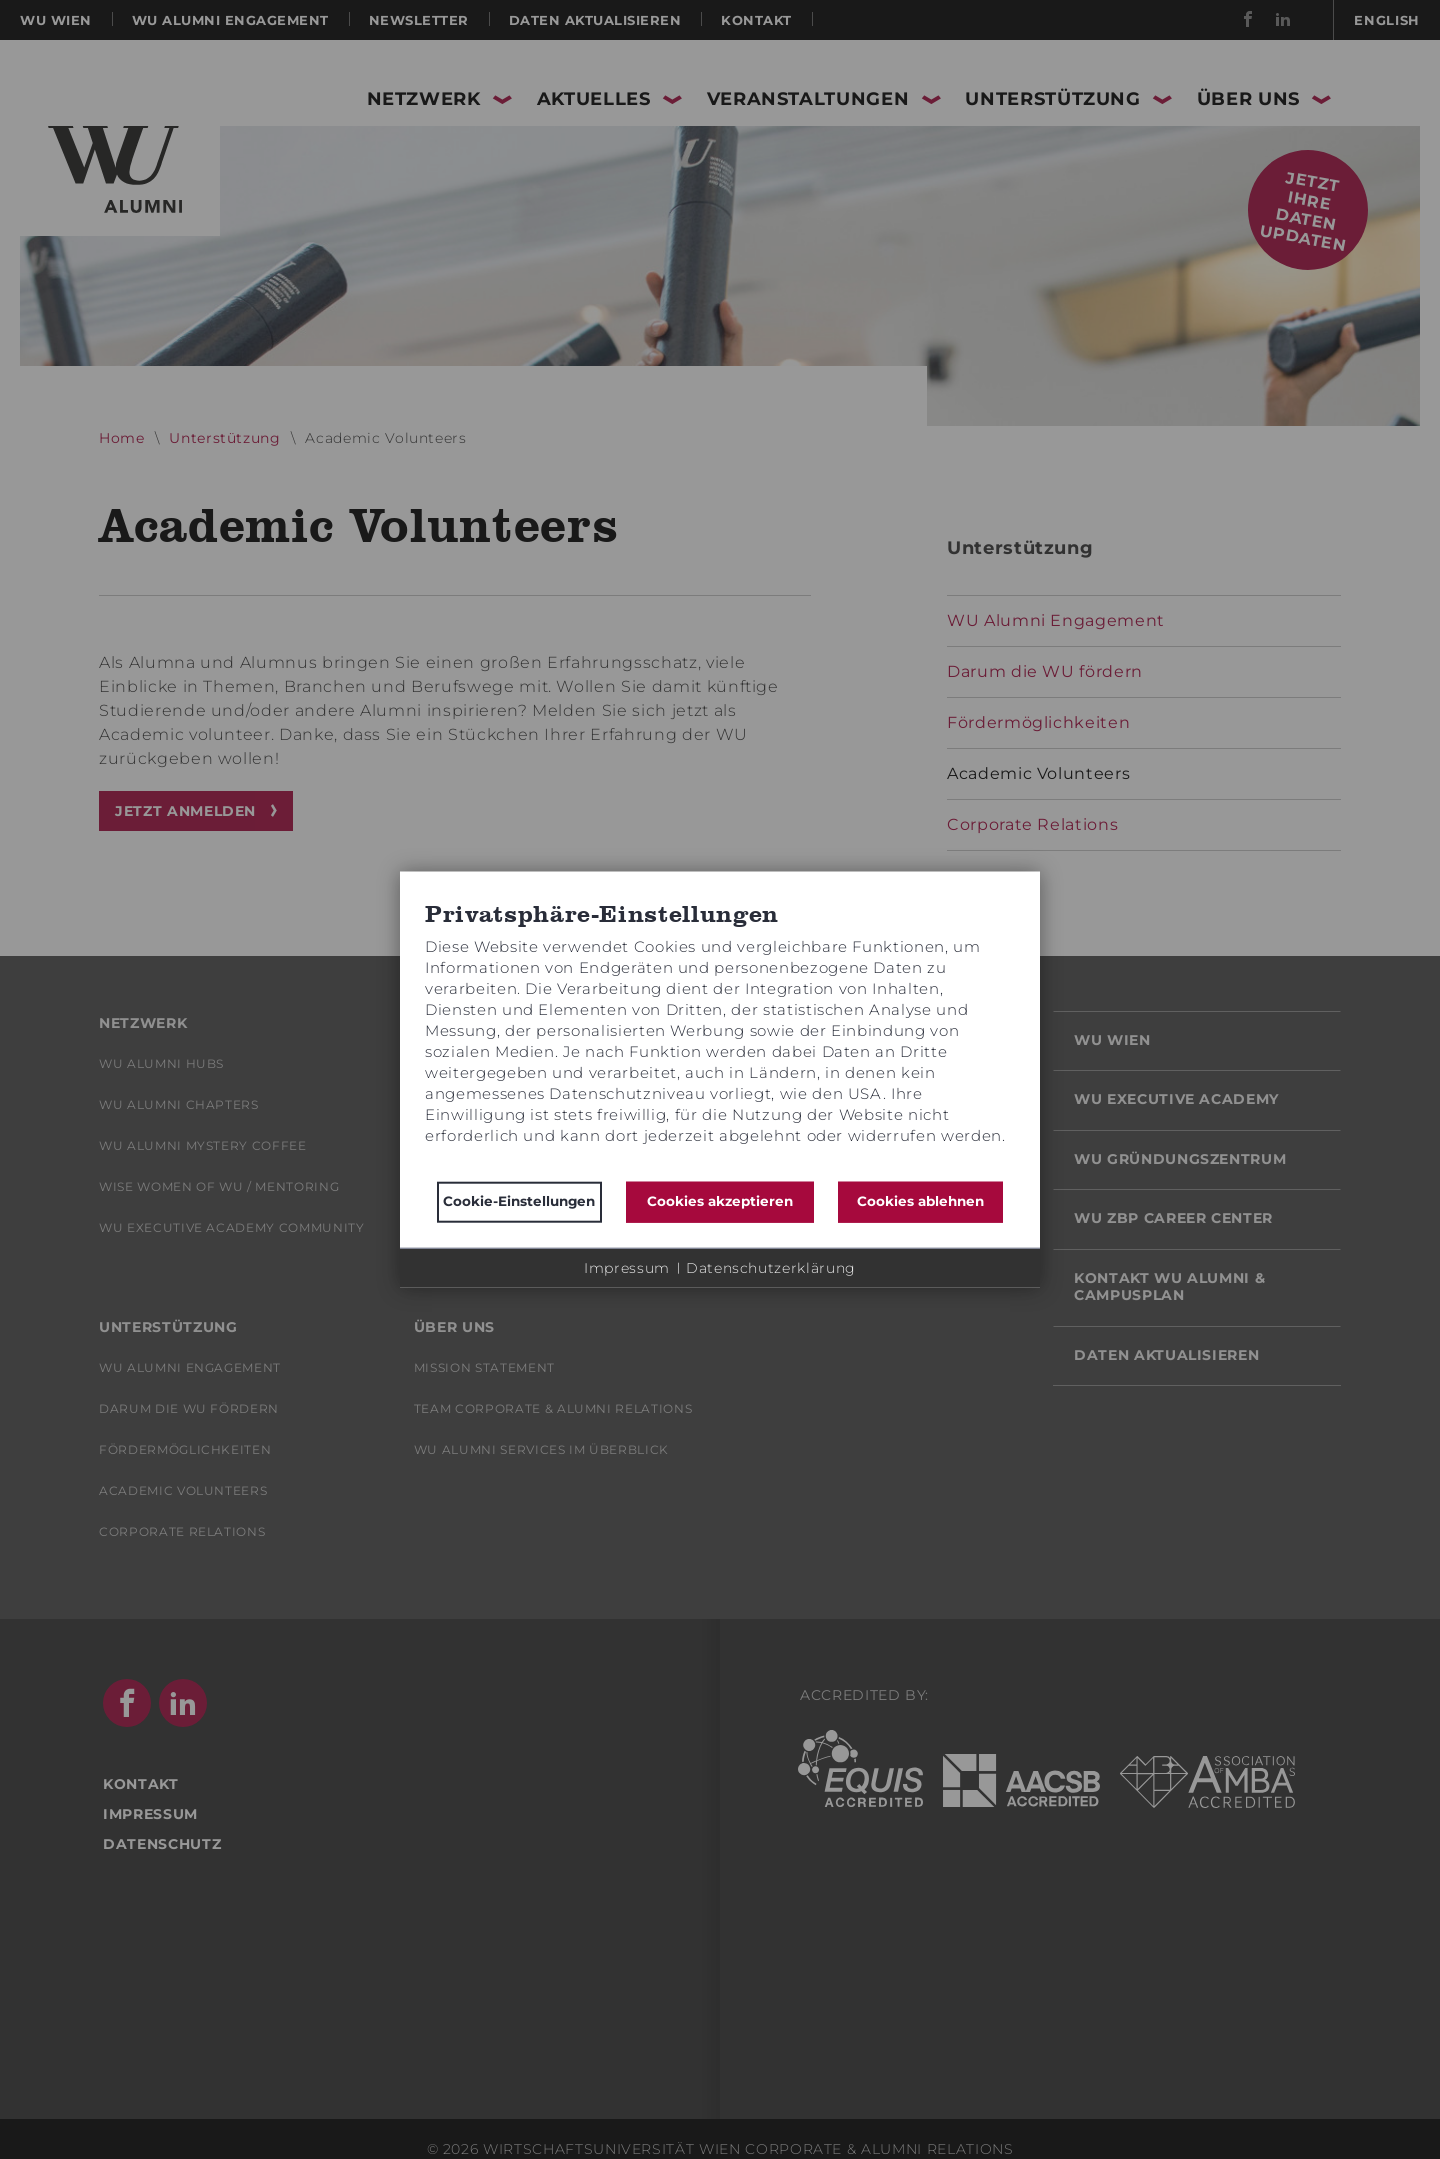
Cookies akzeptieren (720, 1201)
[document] (720, 1036)
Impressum (627, 1267)
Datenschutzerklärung (771, 1267)
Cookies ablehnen (920, 1201)
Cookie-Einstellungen (519, 1201)
